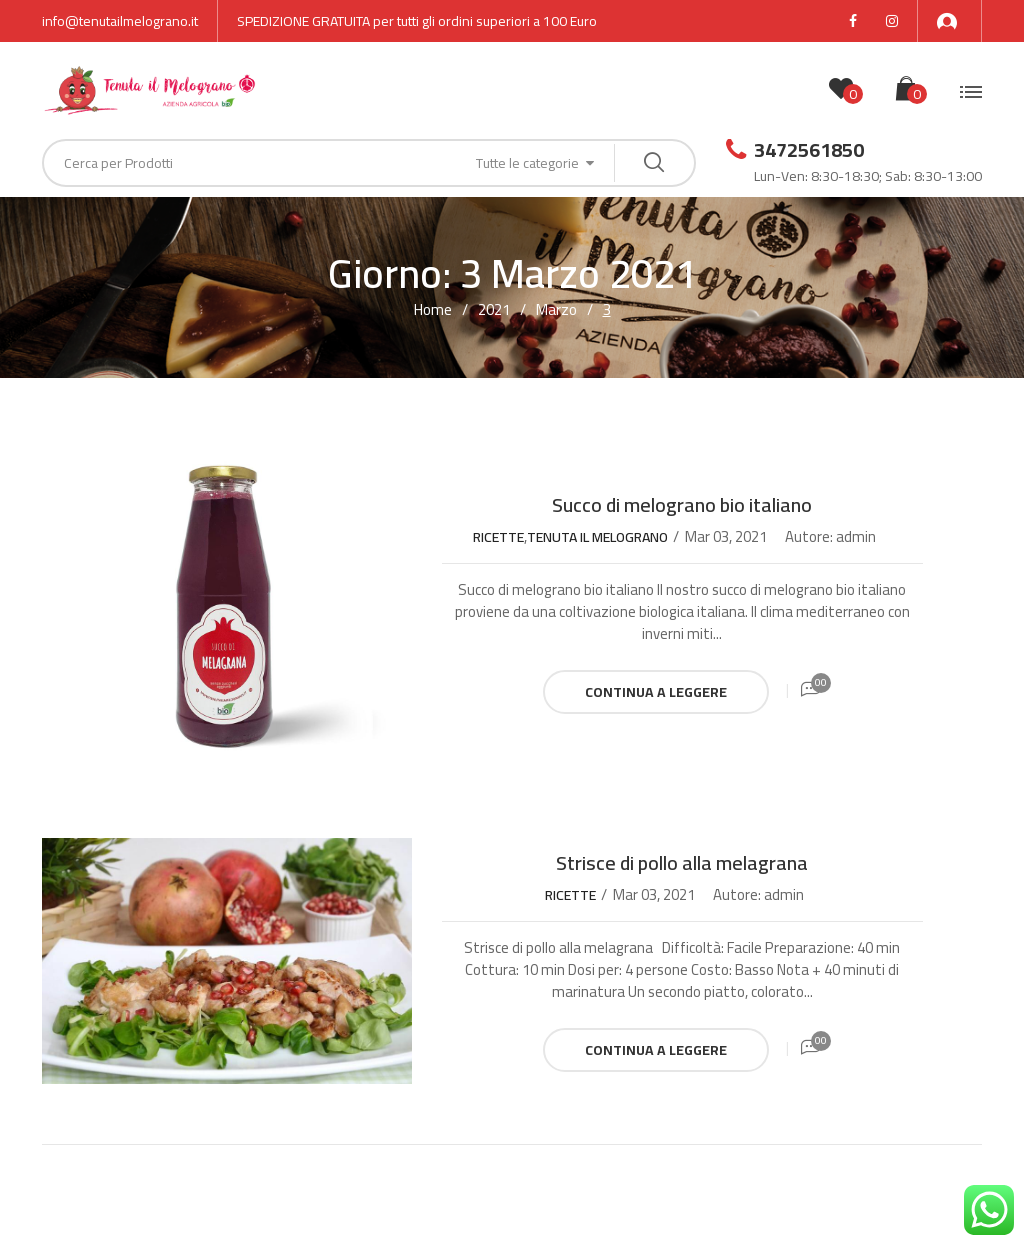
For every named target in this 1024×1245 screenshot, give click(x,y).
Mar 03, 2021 (726, 537)
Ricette (498, 537)
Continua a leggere (656, 692)
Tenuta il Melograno (597, 537)
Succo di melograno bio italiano (682, 504)
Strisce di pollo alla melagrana (682, 862)
